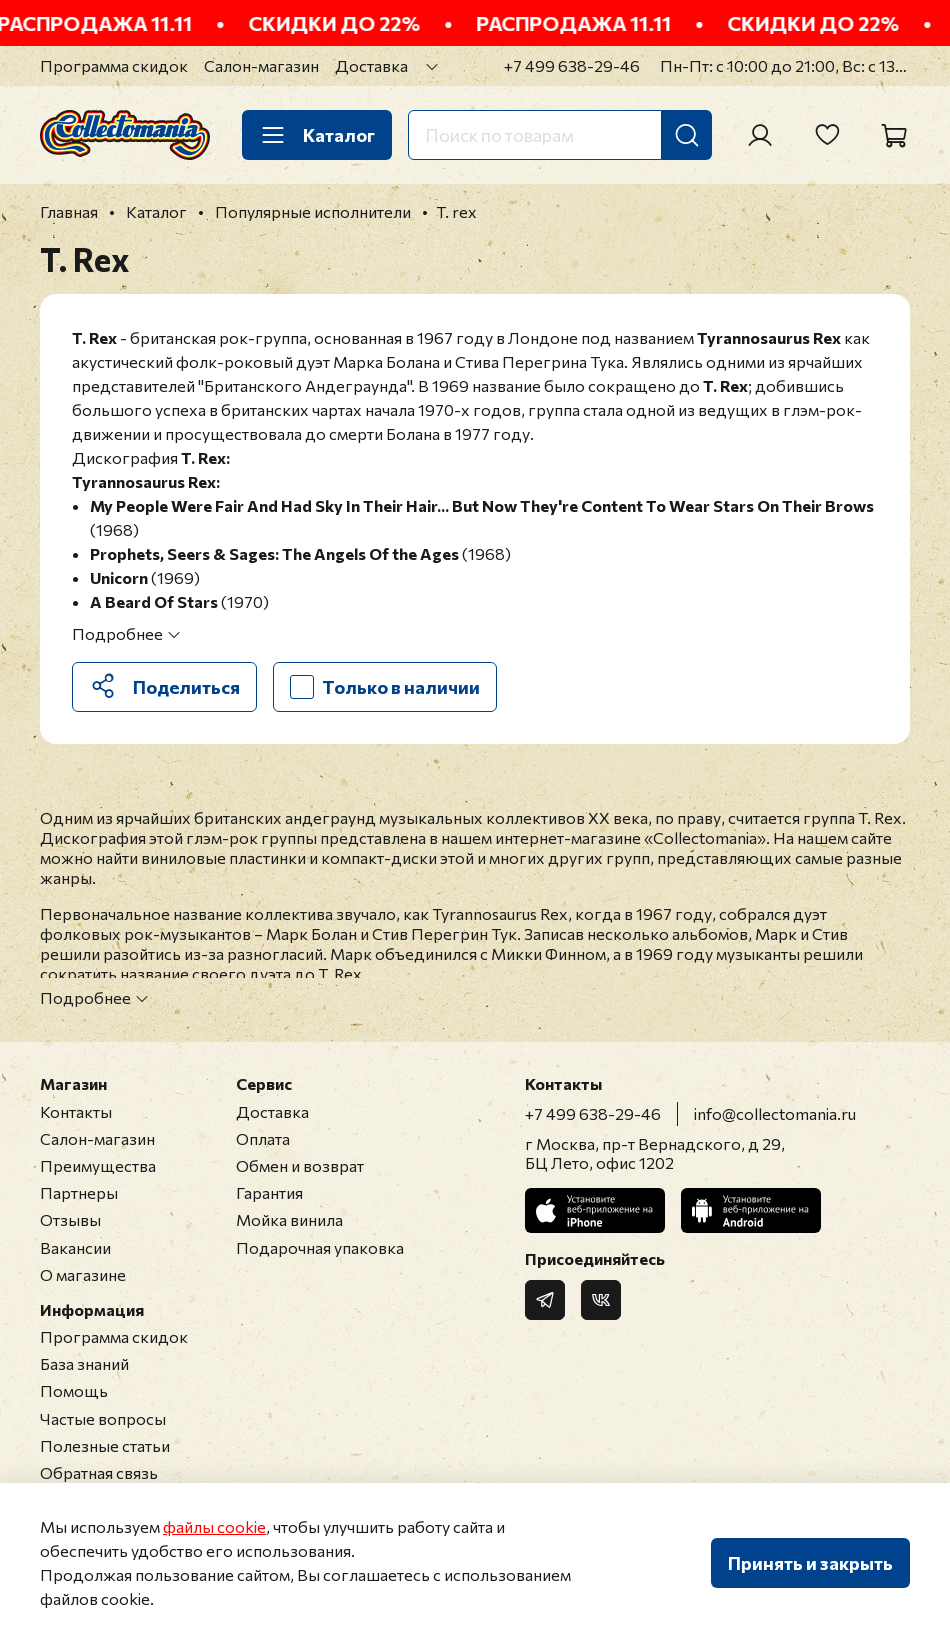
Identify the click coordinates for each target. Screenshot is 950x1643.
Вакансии (75, 1247)
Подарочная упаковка (320, 1247)
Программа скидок (114, 65)
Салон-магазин (261, 65)
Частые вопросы (103, 1418)
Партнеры (79, 1192)
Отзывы (70, 1219)
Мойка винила (289, 1219)
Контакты (76, 1111)
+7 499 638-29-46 (572, 65)
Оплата (263, 1138)
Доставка (371, 65)
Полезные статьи (105, 1445)
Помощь (74, 1390)
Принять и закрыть (810, 1563)
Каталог (317, 135)
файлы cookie (214, 1526)
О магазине (83, 1274)
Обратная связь (99, 1472)
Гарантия (269, 1192)
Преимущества (98, 1165)
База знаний (84, 1363)
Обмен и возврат (300, 1165)
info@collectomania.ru (775, 1113)
